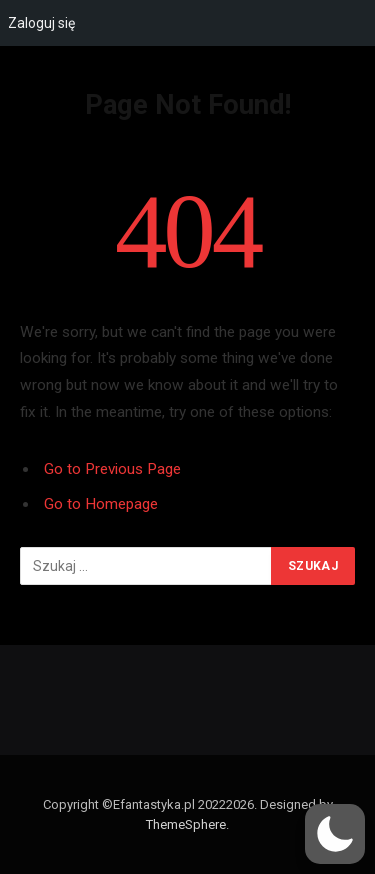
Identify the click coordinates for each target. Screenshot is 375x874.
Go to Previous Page (112, 469)
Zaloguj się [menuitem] (41, 23)
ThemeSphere (186, 824)
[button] (335, 834)
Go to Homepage (101, 504)
